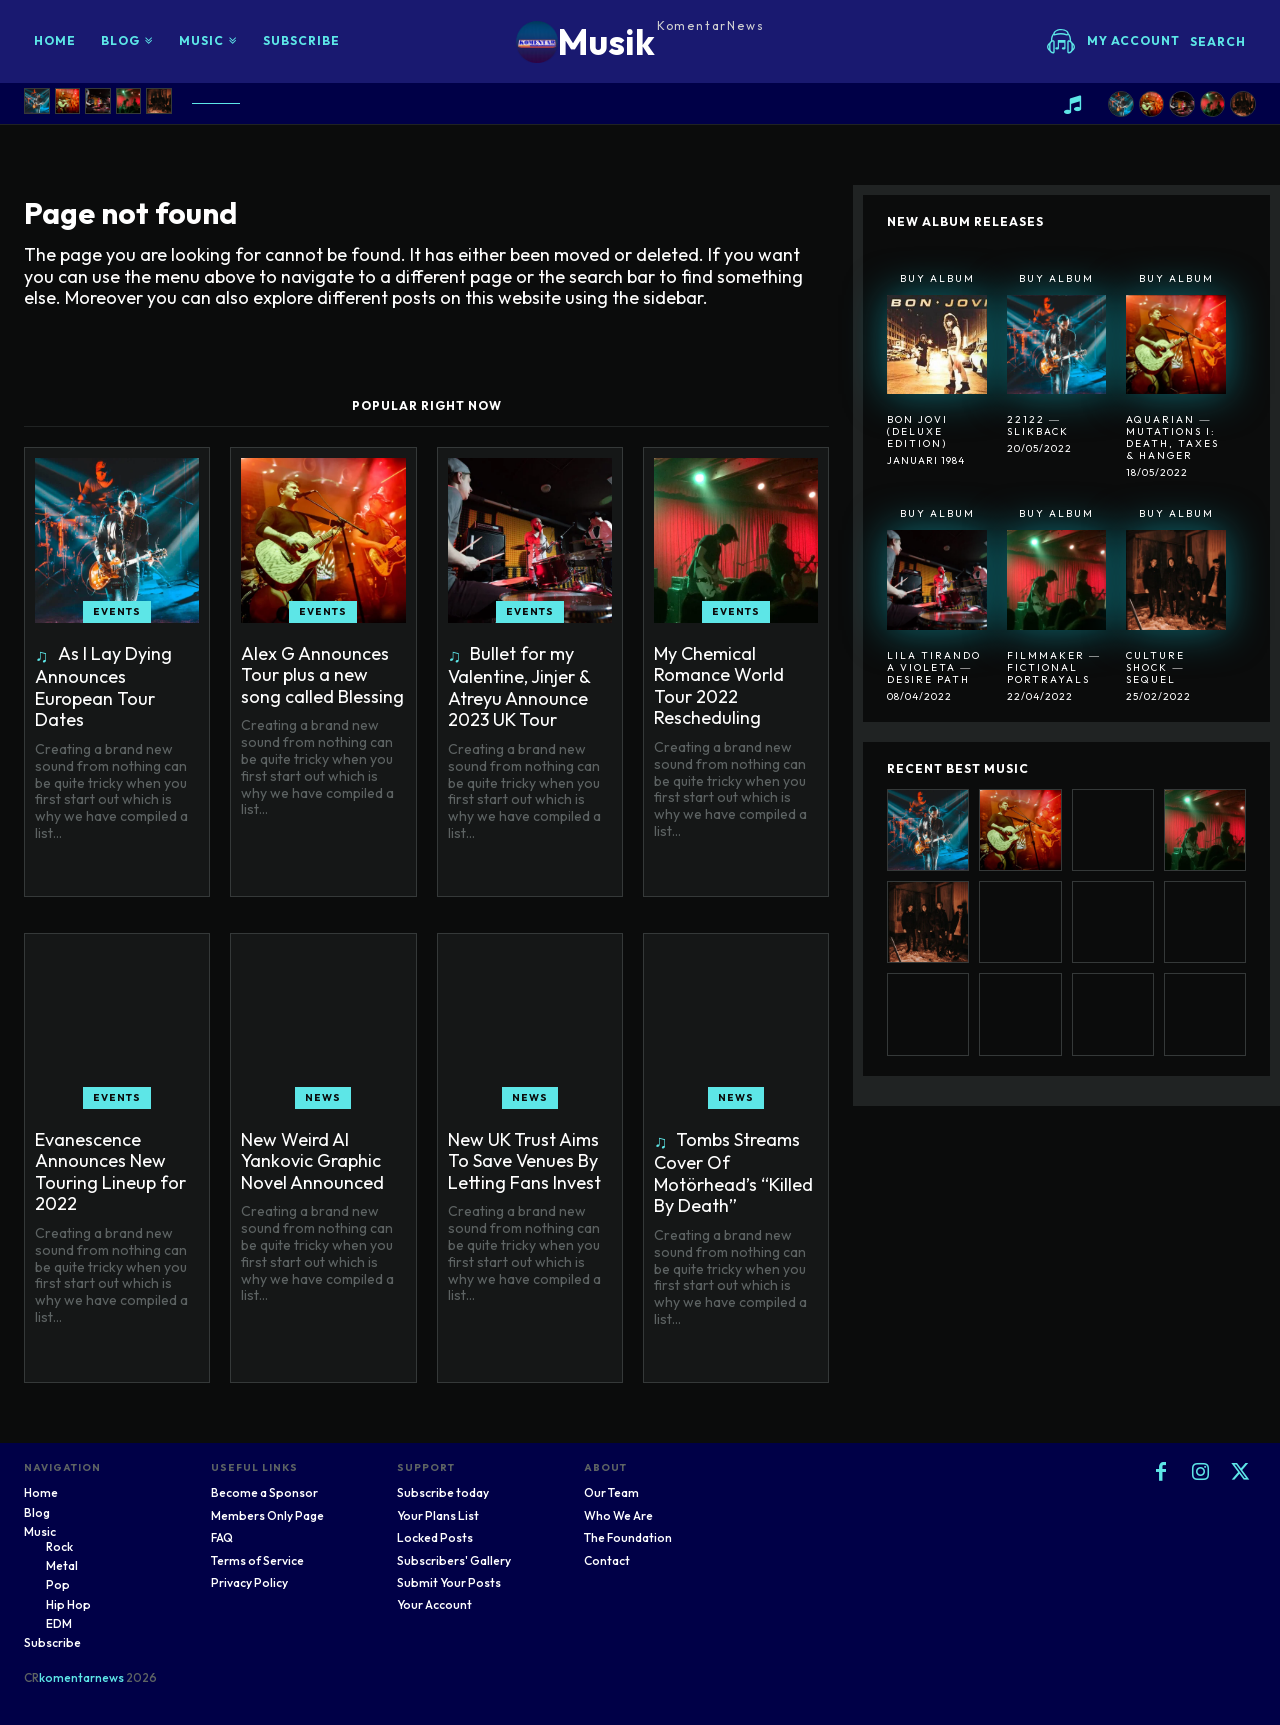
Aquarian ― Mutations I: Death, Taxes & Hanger (1172, 437)
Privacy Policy (249, 1582)
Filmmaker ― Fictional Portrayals (1054, 667)
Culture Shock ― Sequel (1155, 667)
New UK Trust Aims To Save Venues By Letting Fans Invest (524, 1161)
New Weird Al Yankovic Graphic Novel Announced (312, 1161)
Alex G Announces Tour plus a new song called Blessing (322, 675)
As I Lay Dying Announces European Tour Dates (103, 687)
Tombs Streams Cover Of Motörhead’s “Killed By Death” (733, 1173)
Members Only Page (267, 1515)
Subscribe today (443, 1492)
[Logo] (640, 41)
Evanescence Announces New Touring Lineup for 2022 (110, 1172)
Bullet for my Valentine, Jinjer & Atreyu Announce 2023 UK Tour (519, 687)
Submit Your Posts (449, 1582)
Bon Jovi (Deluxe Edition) (917, 431)
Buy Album (937, 278)
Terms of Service (257, 1560)
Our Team (611, 1492)
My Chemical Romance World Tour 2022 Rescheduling (719, 686)
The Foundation (628, 1537)
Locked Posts (435, 1537)
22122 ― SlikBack (1038, 425)
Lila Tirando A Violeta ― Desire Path (934, 667)
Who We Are (618, 1515)
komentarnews (81, 1677)
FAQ (222, 1537)
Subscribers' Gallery (454, 1560)
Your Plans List (438, 1515)
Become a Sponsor (264, 1492)
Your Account (434, 1604)
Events (117, 611)
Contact (607, 1560)
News (323, 1097)
